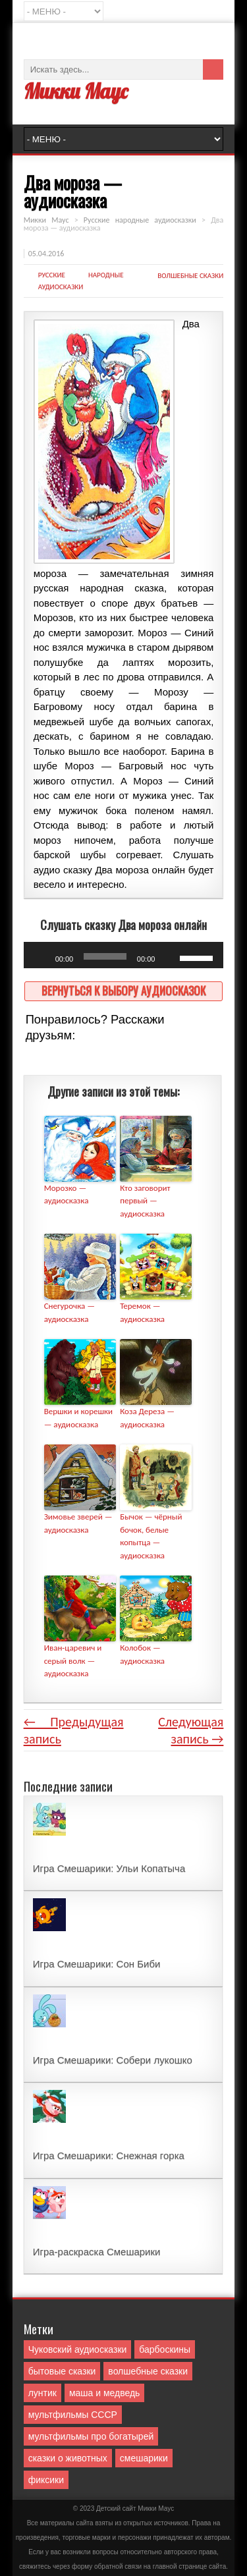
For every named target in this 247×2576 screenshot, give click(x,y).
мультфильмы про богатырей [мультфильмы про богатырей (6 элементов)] (91, 2436)
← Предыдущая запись (74, 1730)
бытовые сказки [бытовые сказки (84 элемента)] (62, 2371)
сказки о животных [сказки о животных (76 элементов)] (67, 2458)
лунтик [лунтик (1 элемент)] (42, 2393)
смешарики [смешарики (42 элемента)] (144, 2458)
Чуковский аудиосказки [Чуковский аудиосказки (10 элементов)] (77, 2349)
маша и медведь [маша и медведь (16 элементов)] (104, 2393)
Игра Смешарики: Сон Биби (97, 1963)
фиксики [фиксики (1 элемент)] (46, 2480)
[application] (124, 955)
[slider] (105, 956)
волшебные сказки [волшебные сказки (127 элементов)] (148, 2371)
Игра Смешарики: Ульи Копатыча (109, 1868)
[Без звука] (169, 958)
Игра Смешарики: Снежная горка (108, 2155)
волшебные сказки (190, 275)
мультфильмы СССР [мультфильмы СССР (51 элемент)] (72, 2414)
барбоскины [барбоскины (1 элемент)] (164, 2349)
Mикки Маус (156, 2508)
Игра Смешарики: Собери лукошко (112, 2060)
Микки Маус (76, 91)
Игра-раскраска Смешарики (97, 2251)
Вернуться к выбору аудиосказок (123, 990)
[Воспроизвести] (40, 958)
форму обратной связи (107, 2566)
